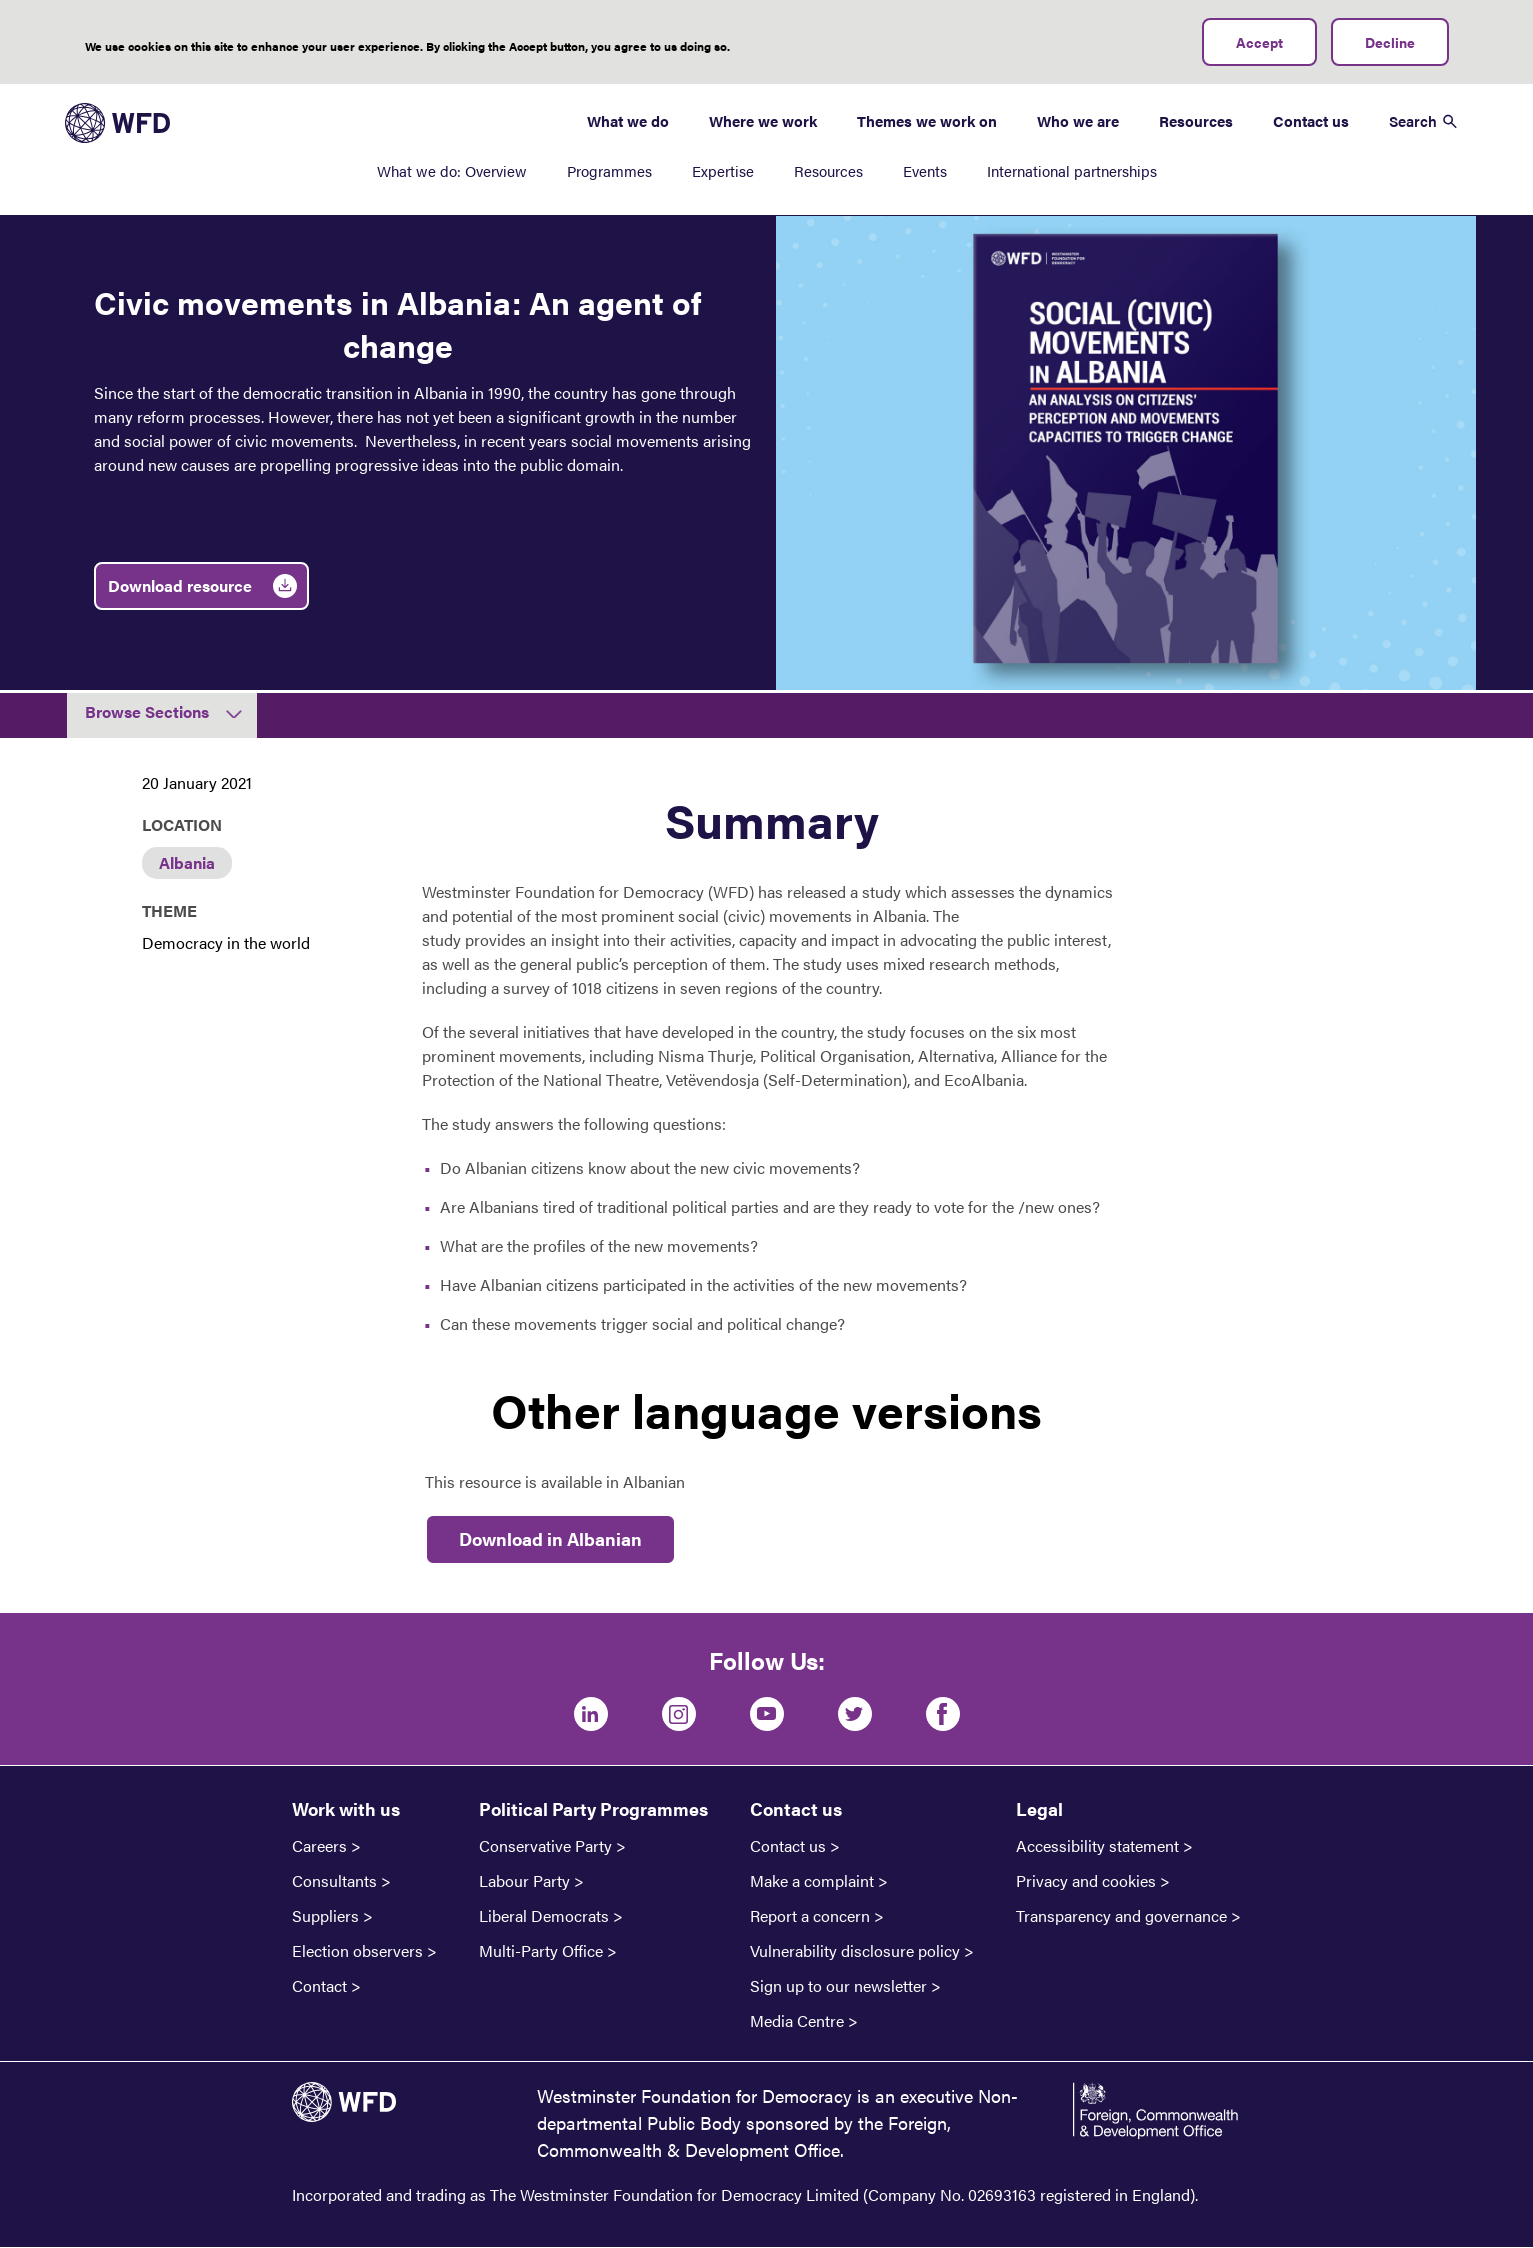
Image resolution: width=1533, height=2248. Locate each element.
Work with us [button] (346, 1808)
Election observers (357, 1951)
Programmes (609, 170)
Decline (1390, 42)
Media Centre (797, 2021)
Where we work (763, 120)
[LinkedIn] (591, 1714)
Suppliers (325, 1916)
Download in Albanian (550, 1538)
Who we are (1078, 120)
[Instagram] (679, 1714)
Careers (319, 1846)
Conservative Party (545, 1846)
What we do (628, 120)
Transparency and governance (1121, 1916)
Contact (319, 1986)
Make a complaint (812, 1881)
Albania (187, 862)
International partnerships (1072, 170)
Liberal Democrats (544, 1916)
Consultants (334, 1881)
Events (925, 170)
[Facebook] (943, 1714)
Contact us (1311, 120)
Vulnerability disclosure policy (855, 1951)
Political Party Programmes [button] (593, 1808)
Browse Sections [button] (147, 711)
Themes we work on (927, 120)
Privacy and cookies (1086, 1881)
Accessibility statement (1097, 1846)
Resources (828, 170)
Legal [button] (1039, 1808)
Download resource (180, 585)
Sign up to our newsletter (838, 1986)
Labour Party (524, 1881)
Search (1413, 120)
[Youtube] (767, 1714)
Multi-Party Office (541, 1951)
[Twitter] (855, 1714)
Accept (1259, 42)
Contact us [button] (796, 1808)
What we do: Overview (452, 170)
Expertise (723, 170)
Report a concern (810, 1916)
